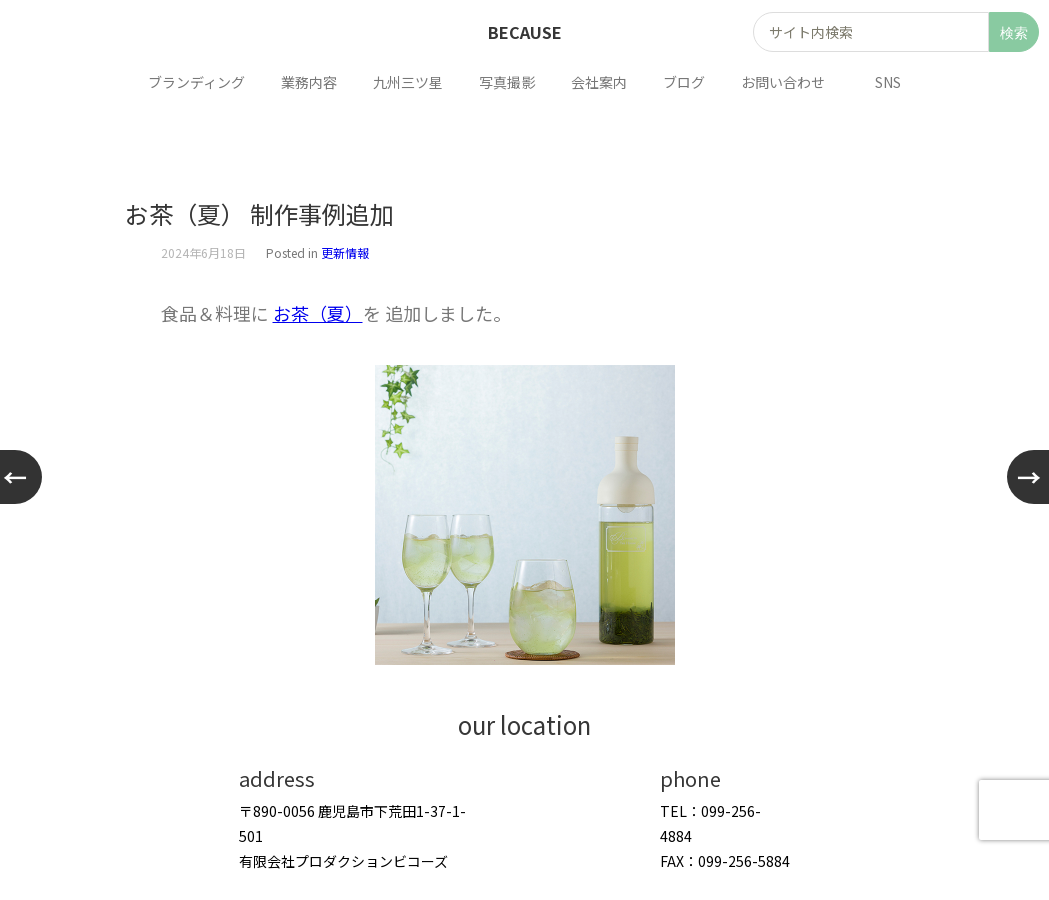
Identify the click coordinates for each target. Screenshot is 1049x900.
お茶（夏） (318, 313)
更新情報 (345, 252)
